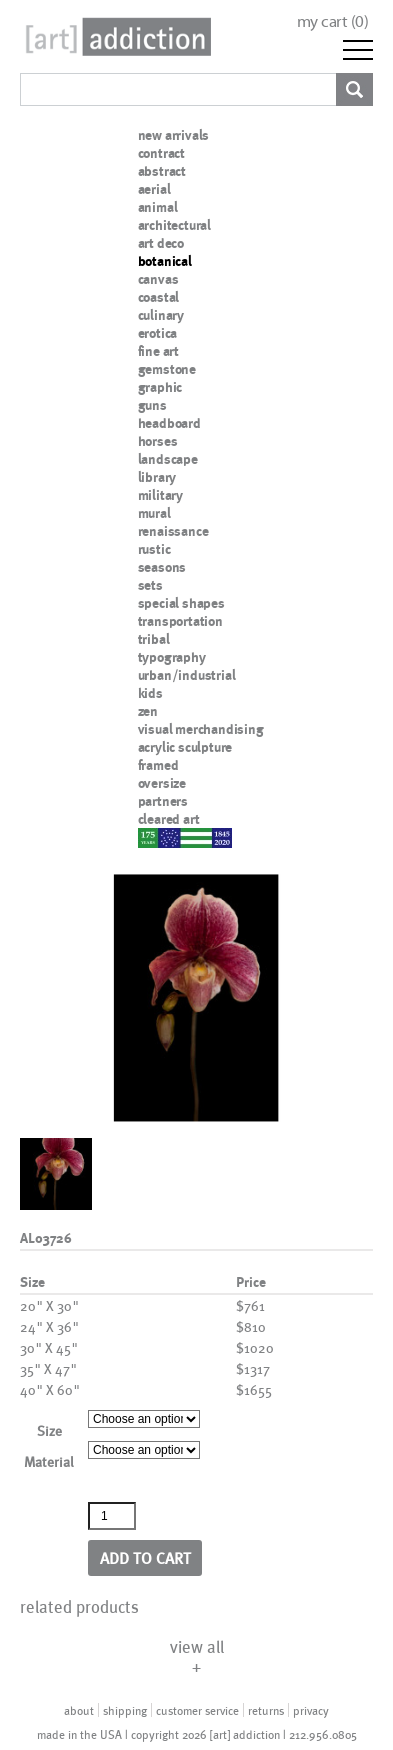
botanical (165, 261)
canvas (158, 279)
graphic (160, 387)
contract (161, 153)
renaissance (173, 531)
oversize (162, 783)
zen (148, 711)
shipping (125, 1710)
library (157, 477)
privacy (311, 1710)
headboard (169, 423)
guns (152, 405)
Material (49, 1461)
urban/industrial (187, 675)
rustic (154, 549)
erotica (158, 333)
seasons (162, 567)
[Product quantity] (112, 1516)
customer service (197, 1710)
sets (150, 585)
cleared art (169, 819)
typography (172, 657)
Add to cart (145, 1557)
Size (49, 1430)
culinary (161, 315)
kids (150, 693)
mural (154, 513)
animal (158, 207)
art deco (161, 243)
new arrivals (174, 135)
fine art (158, 351)
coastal (159, 297)
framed (158, 765)
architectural (174, 225)
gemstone (167, 369)
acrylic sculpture (185, 747)
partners (163, 801)
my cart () (333, 21)
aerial (154, 189)
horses (158, 441)
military (160, 495)
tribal (154, 639)
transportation (180, 621)
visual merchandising (201, 729)
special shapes (181, 603)
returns (266, 1710)
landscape (168, 459)
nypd (153, 837)
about (79, 1710)
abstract (162, 171)
